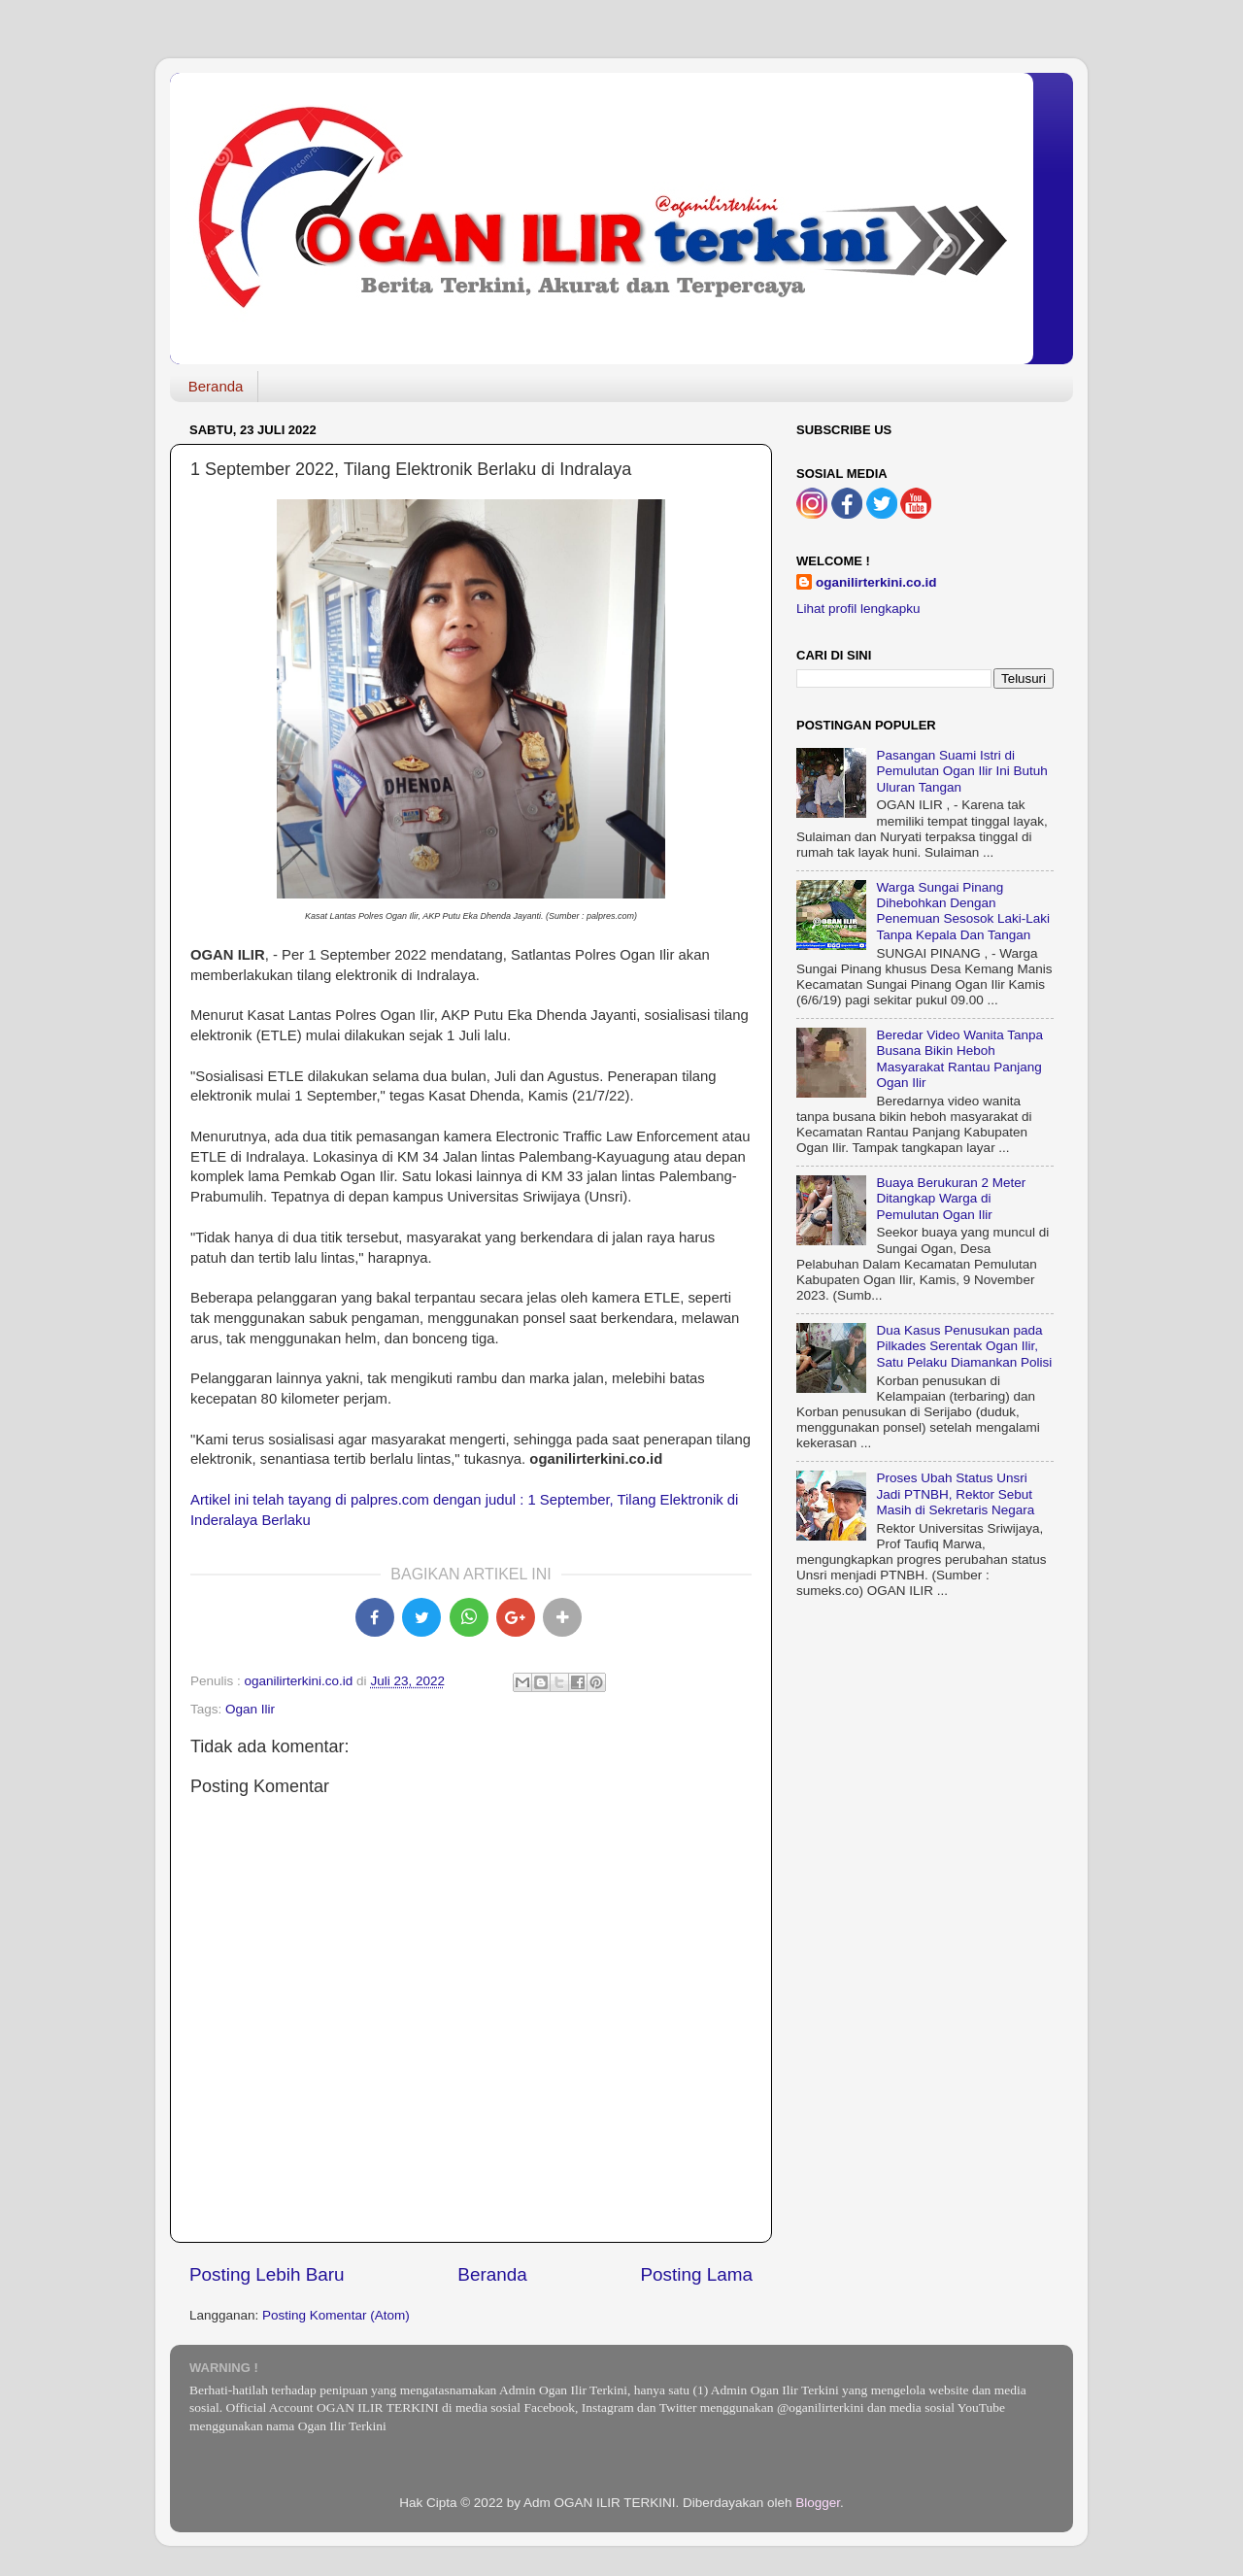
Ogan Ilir (250, 1709)
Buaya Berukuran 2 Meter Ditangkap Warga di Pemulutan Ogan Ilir (950, 1198)
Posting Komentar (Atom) (336, 2315)
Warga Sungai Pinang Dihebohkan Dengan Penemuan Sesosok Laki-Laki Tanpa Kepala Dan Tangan (963, 911)
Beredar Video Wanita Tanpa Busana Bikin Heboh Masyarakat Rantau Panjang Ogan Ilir (959, 1059)
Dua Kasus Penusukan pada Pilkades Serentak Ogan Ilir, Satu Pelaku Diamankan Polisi (964, 1346)
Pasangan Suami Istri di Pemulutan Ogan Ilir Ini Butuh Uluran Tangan (961, 771)
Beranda (216, 386)
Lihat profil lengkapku (858, 608)
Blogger (817, 2502)
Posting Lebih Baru (267, 2274)
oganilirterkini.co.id (876, 582)
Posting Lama (696, 2274)
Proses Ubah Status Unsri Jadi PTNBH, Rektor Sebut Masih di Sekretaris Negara (955, 1493)
